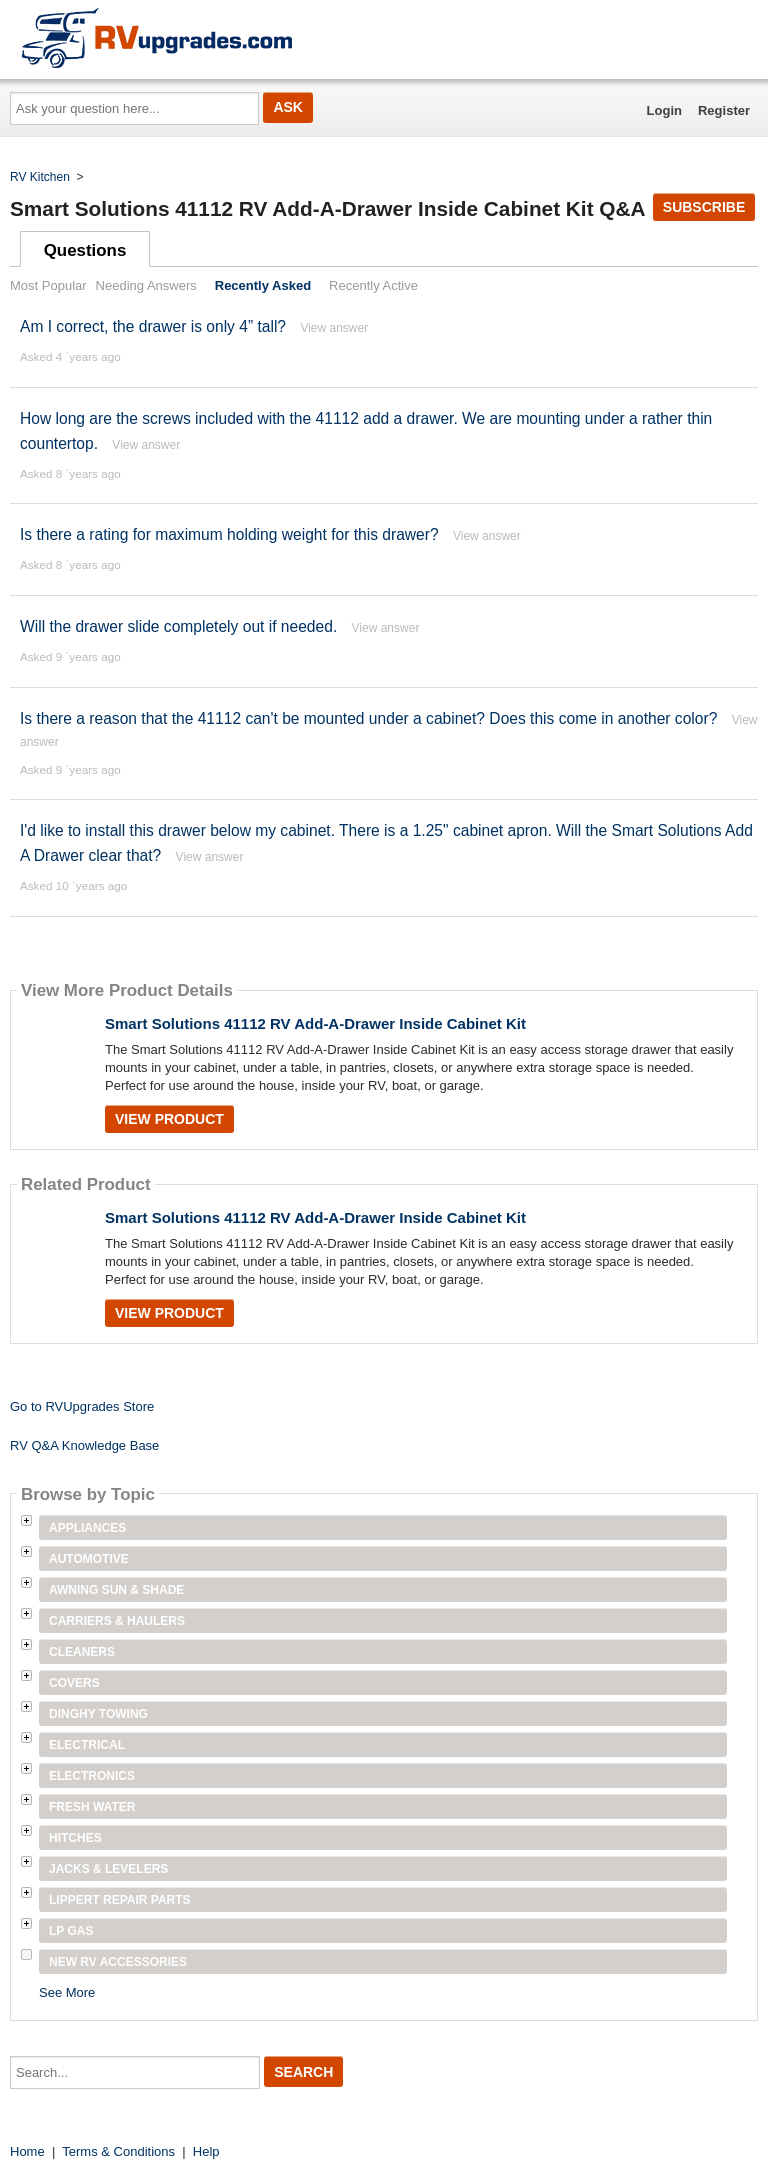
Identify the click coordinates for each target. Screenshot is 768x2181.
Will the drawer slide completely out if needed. (178, 626)
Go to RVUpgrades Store (82, 1406)
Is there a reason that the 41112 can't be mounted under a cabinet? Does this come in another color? (368, 718)
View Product (169, 1119)
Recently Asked (263, 285)
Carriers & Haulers (117, 1621)
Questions (85, 250)
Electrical (87, 1745)
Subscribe (704, 207)
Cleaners (82, 1652)
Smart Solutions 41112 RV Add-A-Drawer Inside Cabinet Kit (315, 1023)
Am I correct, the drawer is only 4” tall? (153, 326)
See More (67, 1992)
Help (206, 2151)
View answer (334, 328)
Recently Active (373, 285)
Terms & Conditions (118, 2151)
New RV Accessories (118, 1962)
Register (724, 110)
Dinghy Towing (98, 1714)
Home (27, 2151)
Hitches (75, 1838)
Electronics (92, 1776)
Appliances (87, 1528)
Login (664, 110)
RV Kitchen (40, 177)
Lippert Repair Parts (120, 1900)
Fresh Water (92, 1807)
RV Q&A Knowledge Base (84, 1445)
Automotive (89, 1559)
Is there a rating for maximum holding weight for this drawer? (229, 534)
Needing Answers (146, 285)
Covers (74, 1683)
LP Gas (71, 1931)
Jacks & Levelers (108, 1869)
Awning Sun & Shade (116, 1590)
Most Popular (48, 285)
